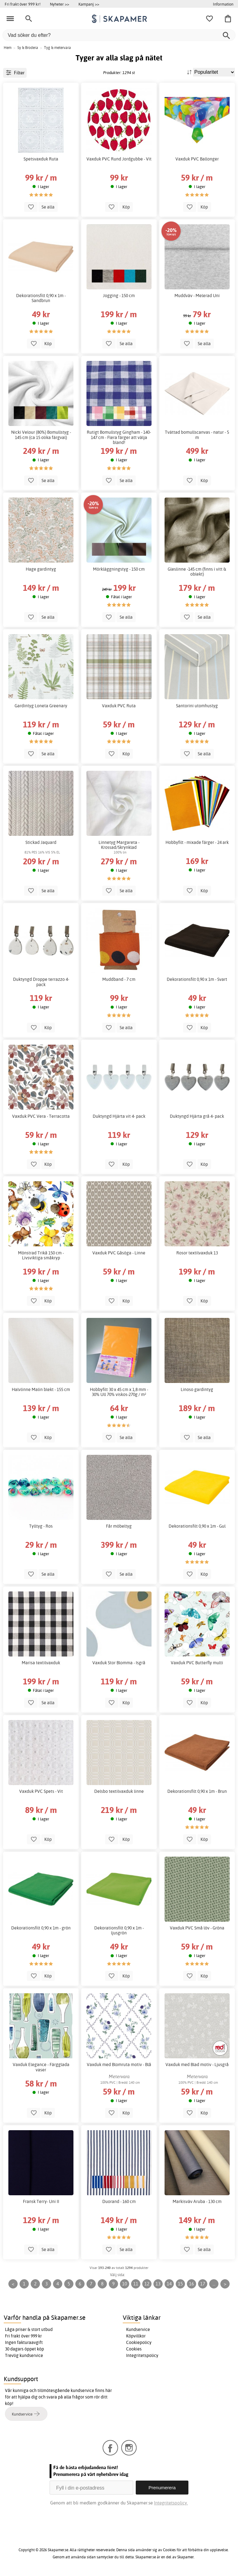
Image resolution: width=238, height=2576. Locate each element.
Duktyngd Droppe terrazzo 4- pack (41, 982)
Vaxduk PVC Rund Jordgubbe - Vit (119, 158)
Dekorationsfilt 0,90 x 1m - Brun (197, 1791)
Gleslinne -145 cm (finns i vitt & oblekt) (197, 572)
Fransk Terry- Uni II (41, 2201)
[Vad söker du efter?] (119, 35)
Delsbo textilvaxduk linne (119, 1791)
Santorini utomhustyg (197, 705)
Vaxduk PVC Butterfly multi (197, 1662)
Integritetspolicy (142, 2355)
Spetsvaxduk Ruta (41, 158)
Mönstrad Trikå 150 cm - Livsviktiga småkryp (41, 1255)
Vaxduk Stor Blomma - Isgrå (118, 1662)
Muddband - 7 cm (118, 979)
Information (223, 4)
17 (202, 2284)
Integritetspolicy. (171, 2503)
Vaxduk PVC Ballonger (197, 158)
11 (135, 2284)
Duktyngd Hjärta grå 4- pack (197, 1116)
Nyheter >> (59, 4)
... (214, 2284)
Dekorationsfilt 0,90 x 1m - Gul (197, 1526)
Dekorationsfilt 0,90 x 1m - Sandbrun (41, 298)
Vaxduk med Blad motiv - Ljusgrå (197, 2064)
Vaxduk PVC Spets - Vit (41, 1791)
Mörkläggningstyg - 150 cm (119, 569)
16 (191, 2284)
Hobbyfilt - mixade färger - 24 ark (197, 842)
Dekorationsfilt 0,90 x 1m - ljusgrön (119, 1930)
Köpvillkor (136, 2336)
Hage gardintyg (41, 569)
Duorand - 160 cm (119, 2201)
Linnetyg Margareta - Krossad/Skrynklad (119, 845)
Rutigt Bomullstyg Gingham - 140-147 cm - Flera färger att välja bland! (119, 437)
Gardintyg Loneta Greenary (41, 705)
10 (124, 2284)
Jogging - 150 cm (119, 295)
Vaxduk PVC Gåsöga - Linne (118, 1252)
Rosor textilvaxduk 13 (197, 1252)
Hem (7, 47)
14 (169, 2284)
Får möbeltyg (119, 1526)
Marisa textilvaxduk (41, 1662)
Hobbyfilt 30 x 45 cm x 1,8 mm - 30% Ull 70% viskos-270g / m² (119, 1392)
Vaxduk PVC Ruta (119, 705)
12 (146, 2284)
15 (180, 2284)
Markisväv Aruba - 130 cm (197, 2201)
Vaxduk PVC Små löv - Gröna (197, 1927)
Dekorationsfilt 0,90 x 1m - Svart (197, 979)
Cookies (134, 2349)
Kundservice (138, 2329)
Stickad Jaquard (40, 842)
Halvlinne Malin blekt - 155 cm (41, 1389)
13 (158, 2284)
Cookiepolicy (139, 2342)
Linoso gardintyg (197, 1389)
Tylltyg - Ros (41, 1526)
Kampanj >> (88, 4)
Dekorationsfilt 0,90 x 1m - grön (41, 1927)
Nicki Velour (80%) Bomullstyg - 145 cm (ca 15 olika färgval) (41, 435)
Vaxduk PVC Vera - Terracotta (41, 1116)
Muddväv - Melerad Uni (197, 295)
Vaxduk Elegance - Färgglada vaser (41, 2067)
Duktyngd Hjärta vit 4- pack (119, 1116)
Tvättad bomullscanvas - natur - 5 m (197, 435)
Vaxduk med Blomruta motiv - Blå (119, 2064)
